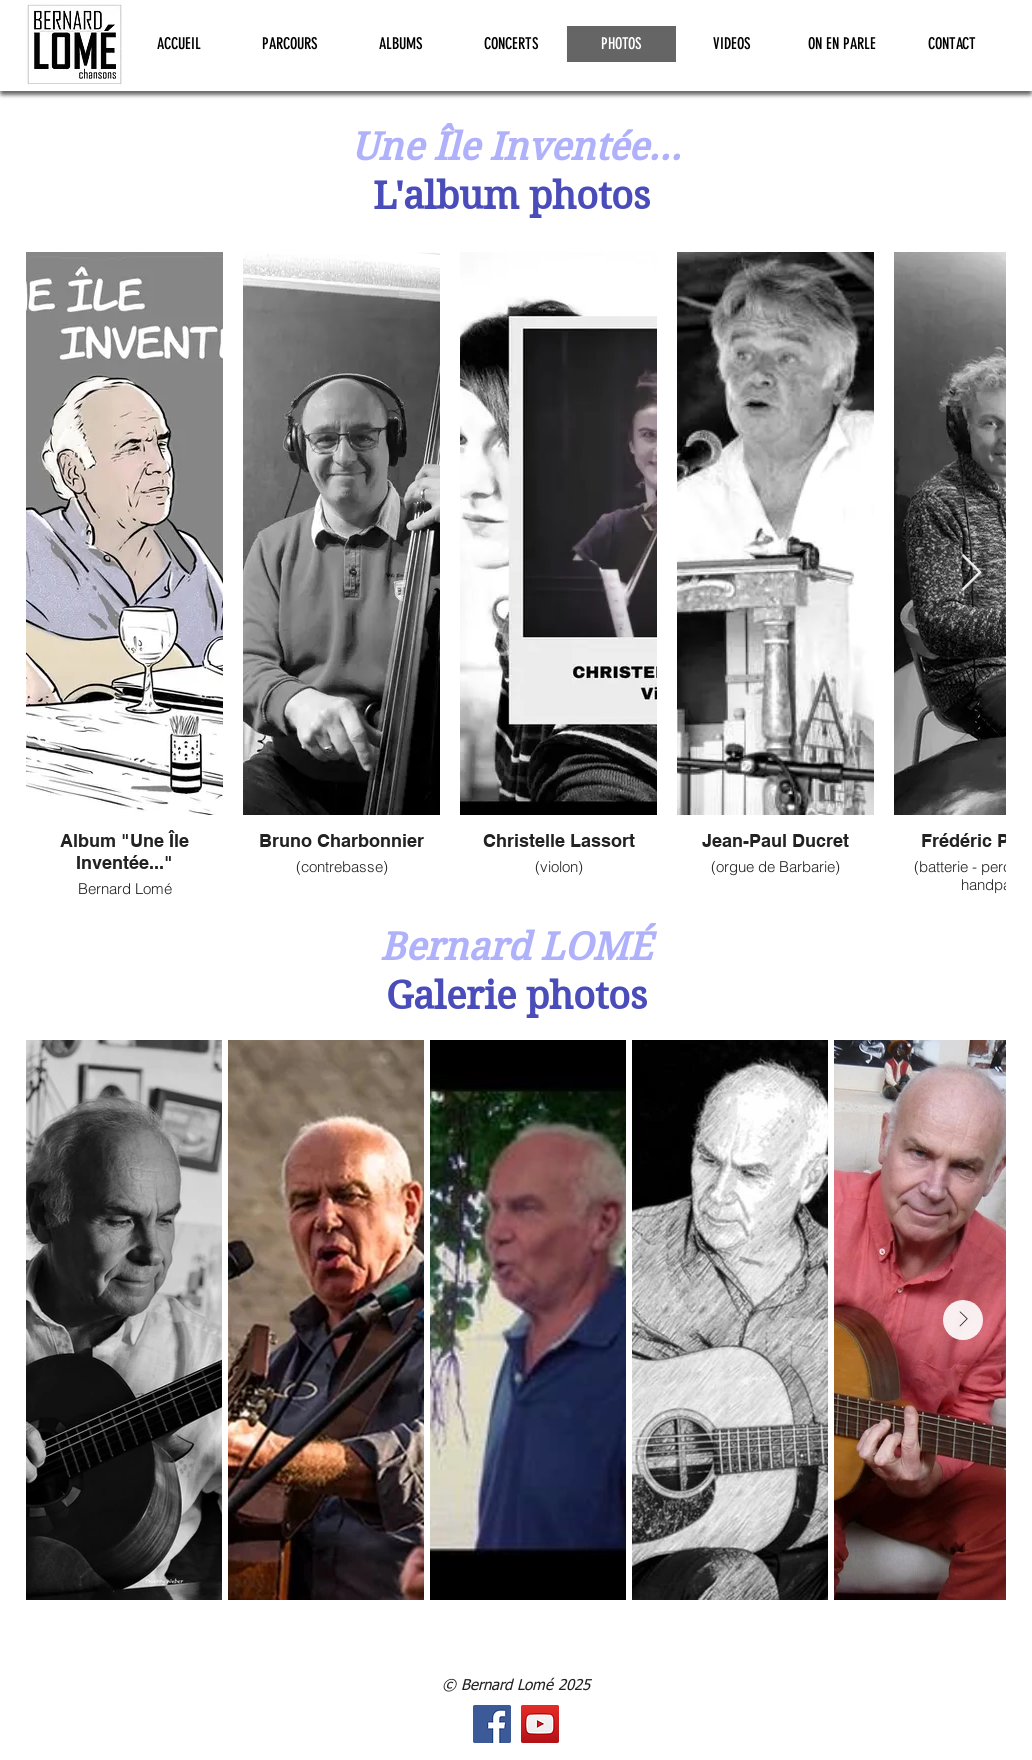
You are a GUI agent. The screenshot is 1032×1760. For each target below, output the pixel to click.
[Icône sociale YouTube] (540, 1724)
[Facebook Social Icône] (492, 1724)
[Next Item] (971, 573)
